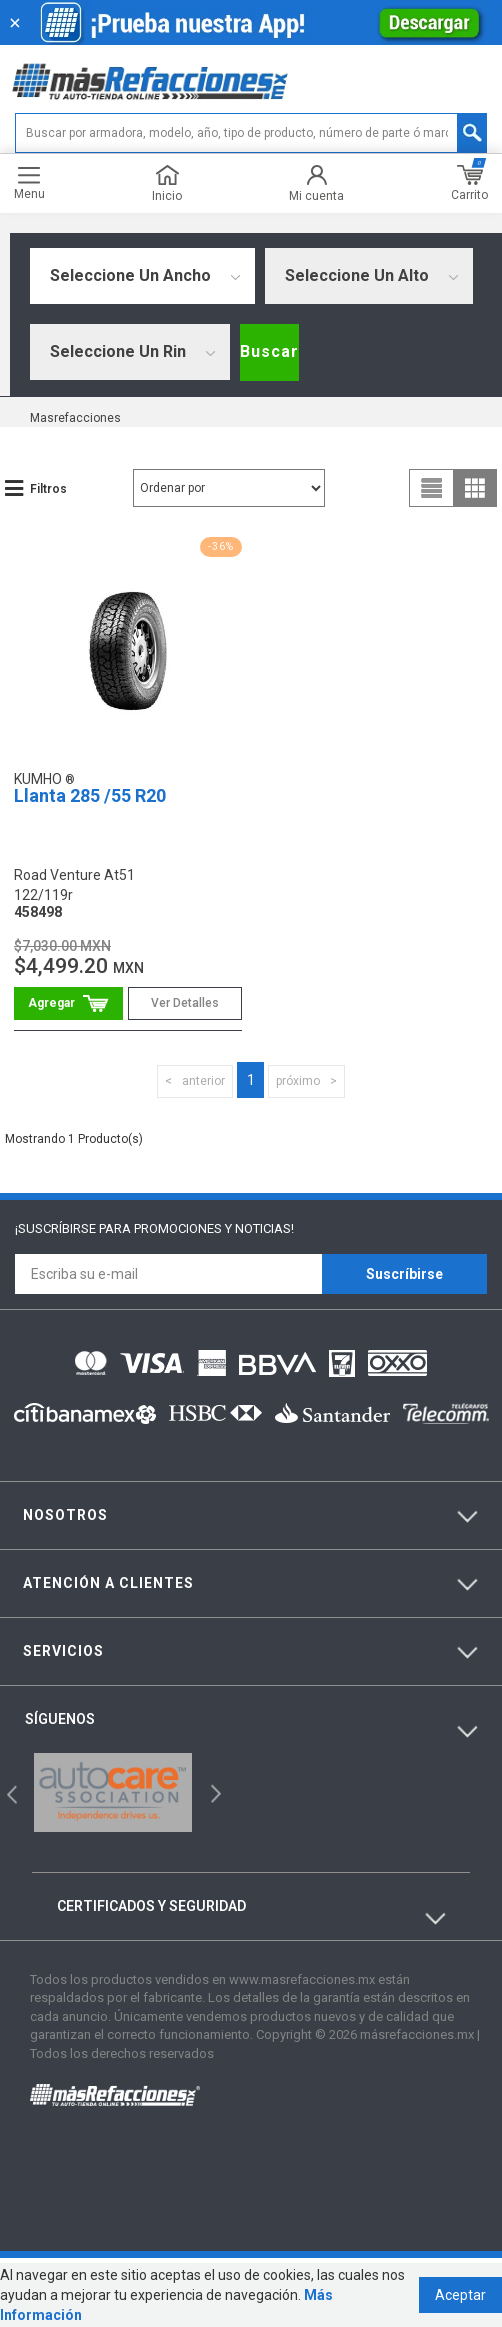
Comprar (68, 1003)
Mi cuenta (316, 183)
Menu (29, 183)
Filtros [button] (48, 489)
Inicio (167, 183)
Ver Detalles (185, 1003)
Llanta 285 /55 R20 (90, 795)
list (432, 488)
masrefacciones (75, 418)
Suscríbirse (404, 1274)
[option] (113, 1792)
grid (475, 488)
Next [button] (213, 1792)
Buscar (269, 351)
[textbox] (251, 133)
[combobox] (142, 276)
